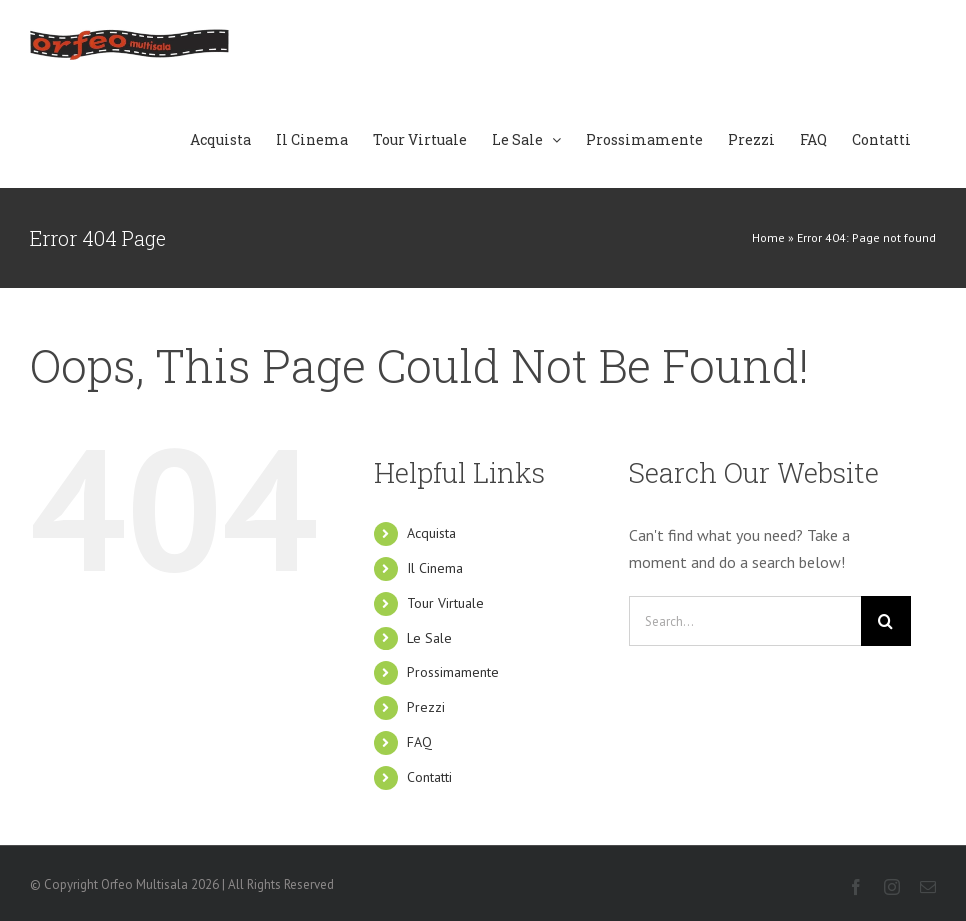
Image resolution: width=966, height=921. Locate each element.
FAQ (419, 742)
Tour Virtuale (445, 603)
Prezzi (426, 707)
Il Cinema (435, 568)
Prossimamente (453, 672)
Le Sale (429, 638)
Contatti (429, 777)
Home (768, 237)
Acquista (431, 533)
